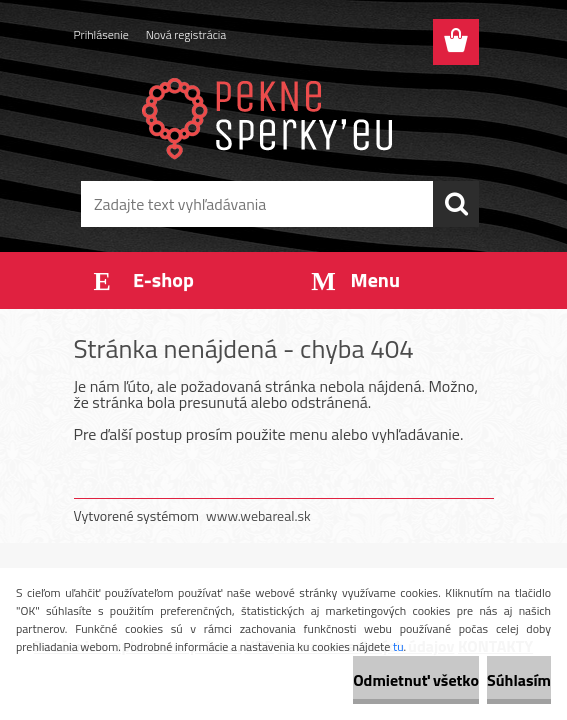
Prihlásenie (101, 34)
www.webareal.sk (258, 515)
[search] (456, 204)
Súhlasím (519, 680)
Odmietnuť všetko (416, 680)
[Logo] (271, 116)
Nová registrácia (186, 34)
